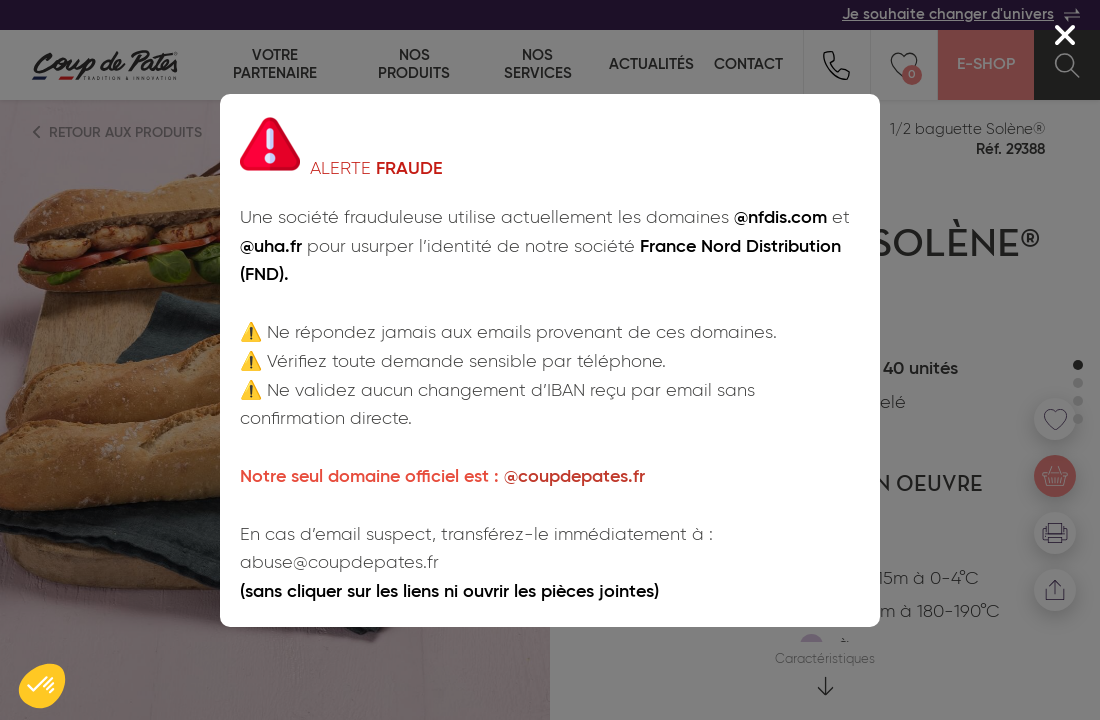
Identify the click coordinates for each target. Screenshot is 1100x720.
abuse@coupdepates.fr (339, 563)
